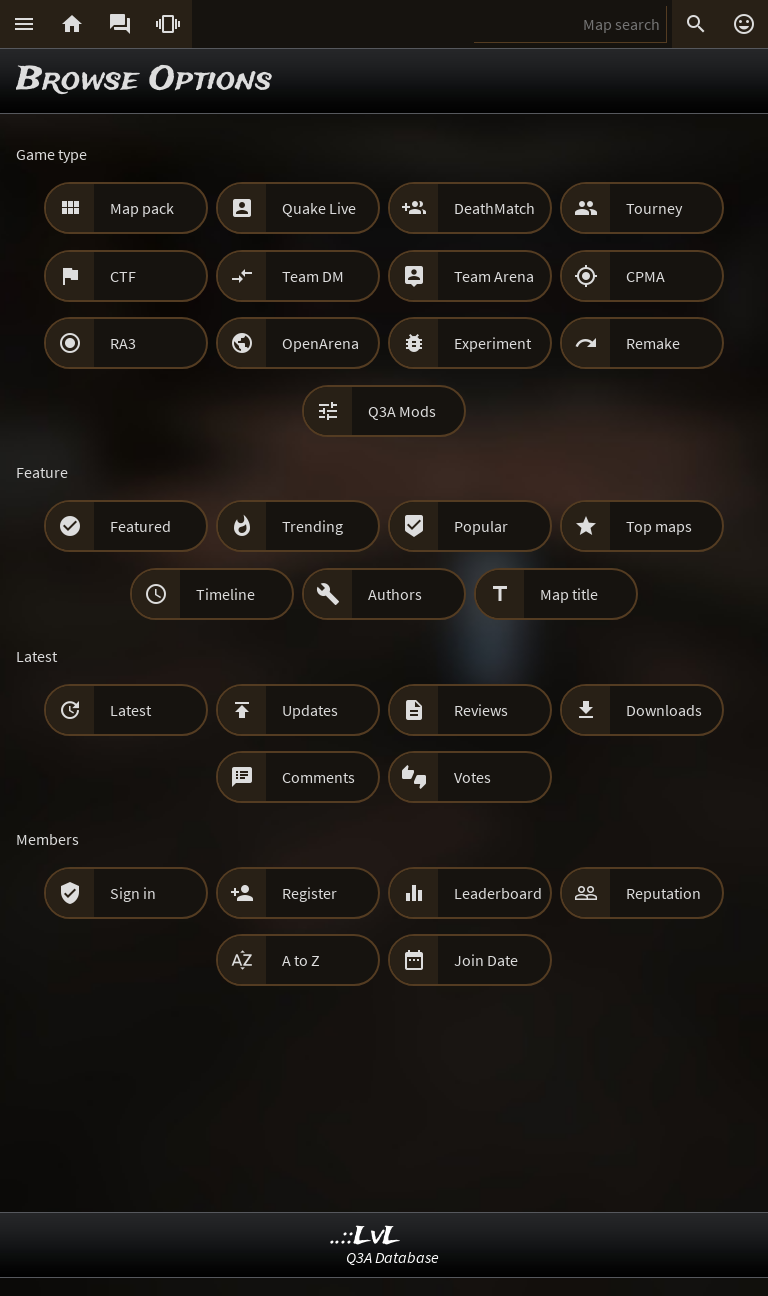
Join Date (486, 960)
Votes (472, 777)
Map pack (142, 208)
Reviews (481, 710)
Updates (310, 710)
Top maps (659, 526)
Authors (395, 594)
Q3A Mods (402, 411)
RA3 (123, 343)
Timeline (225, 594)
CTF (123, 276)
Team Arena (494, 276)
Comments (318, 777)
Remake (653, 343)
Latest (130, 710)
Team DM (313, 276)
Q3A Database (392, 1257)
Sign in (133, 893)
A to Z (301, 960)
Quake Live (319, 208)
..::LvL (365, 1236)
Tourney (654, 208)
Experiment (492, 343)
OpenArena (320, 343)
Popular (481, 526)
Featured (140, 526)
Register (309, 893)
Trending (312, 526)
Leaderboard (498, 893)
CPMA (645, 276)
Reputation (663, 893)
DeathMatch (494, 208)
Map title (569, 594)
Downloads (664, 710)
